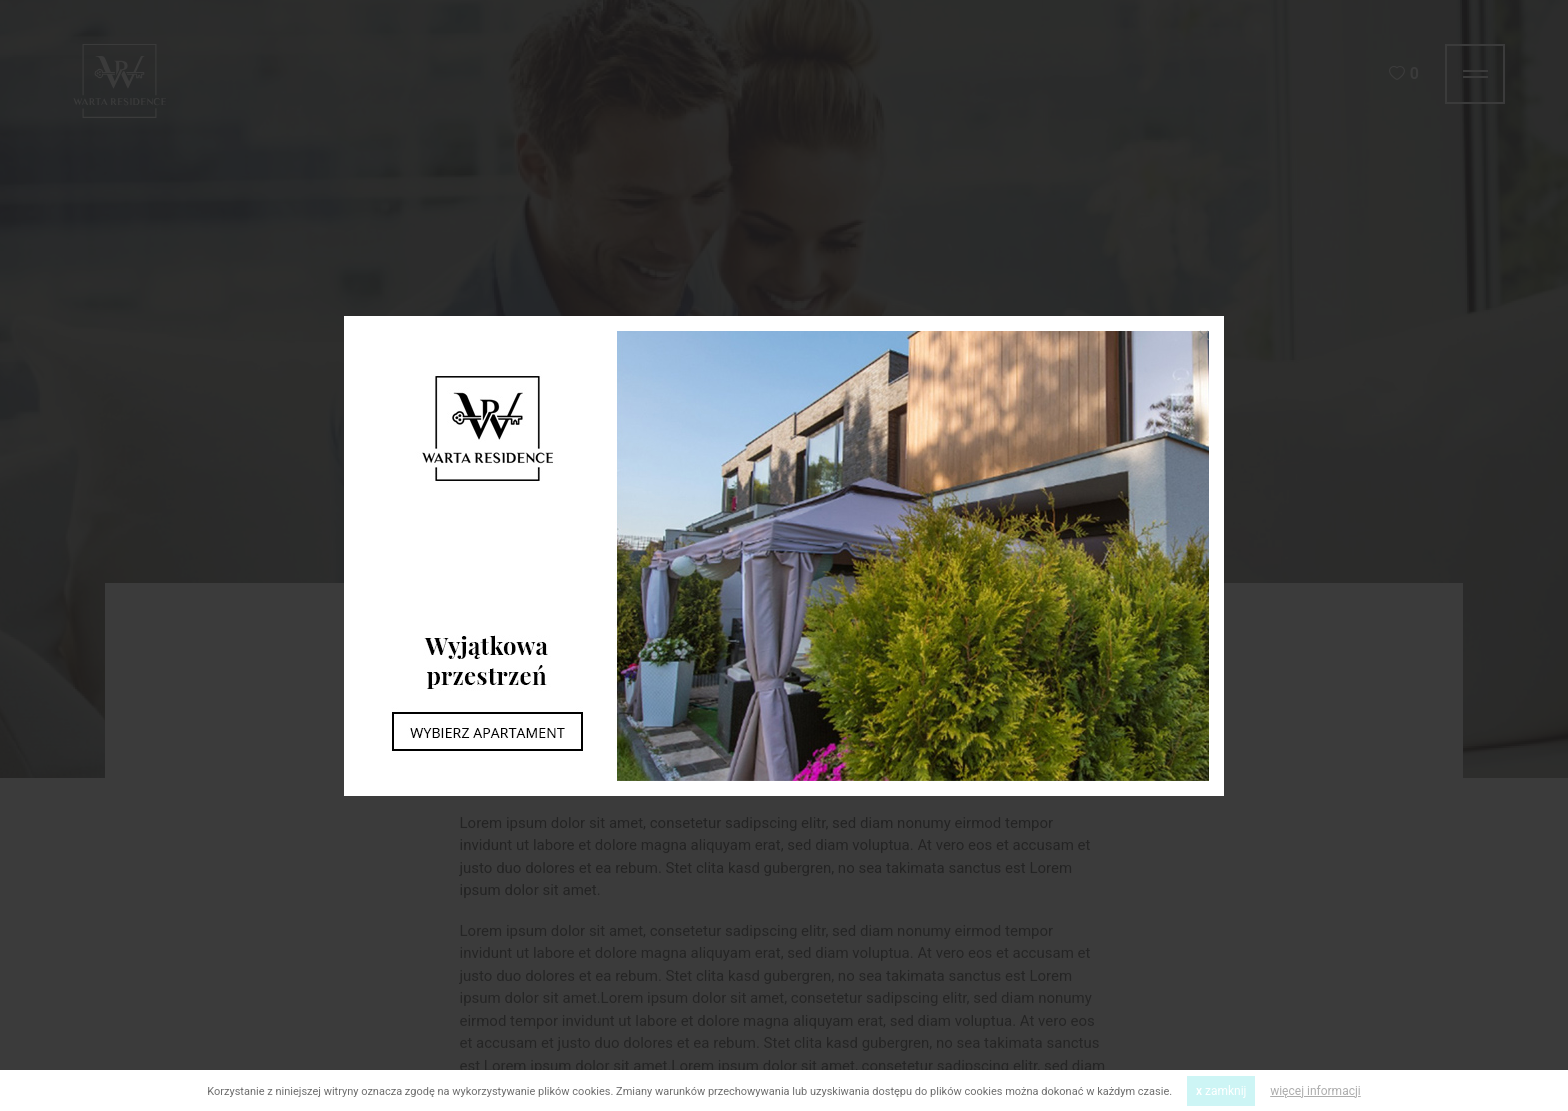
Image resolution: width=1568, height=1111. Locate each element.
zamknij (1221, 1091)
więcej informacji (1315, 1091)
